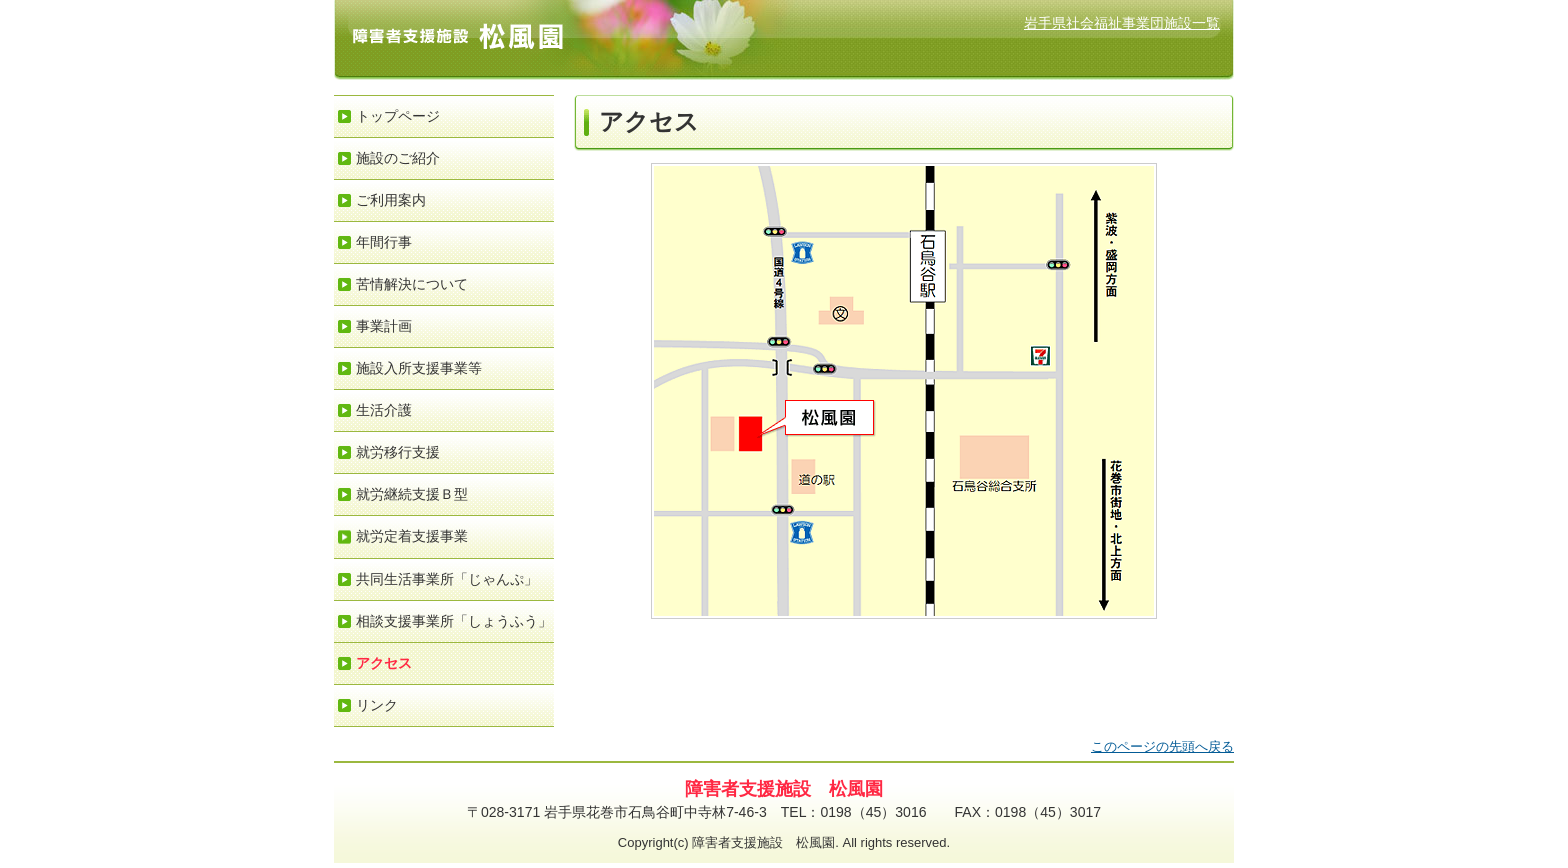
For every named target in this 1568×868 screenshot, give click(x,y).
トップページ (398, 116)
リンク (377, 705)
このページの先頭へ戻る (1162, 746)
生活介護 (384, 410)
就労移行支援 (398, 452)
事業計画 (384, 326)
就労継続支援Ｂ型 (412, 494)
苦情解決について (412, 284)
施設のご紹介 (398, 158)
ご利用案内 (391, 200)
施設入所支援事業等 (419, 368)
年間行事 (384, 242)
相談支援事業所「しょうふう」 (454, 621)
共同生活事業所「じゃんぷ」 (447, 579)
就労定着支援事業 (412, 536)
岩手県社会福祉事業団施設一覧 (1122, 23)
